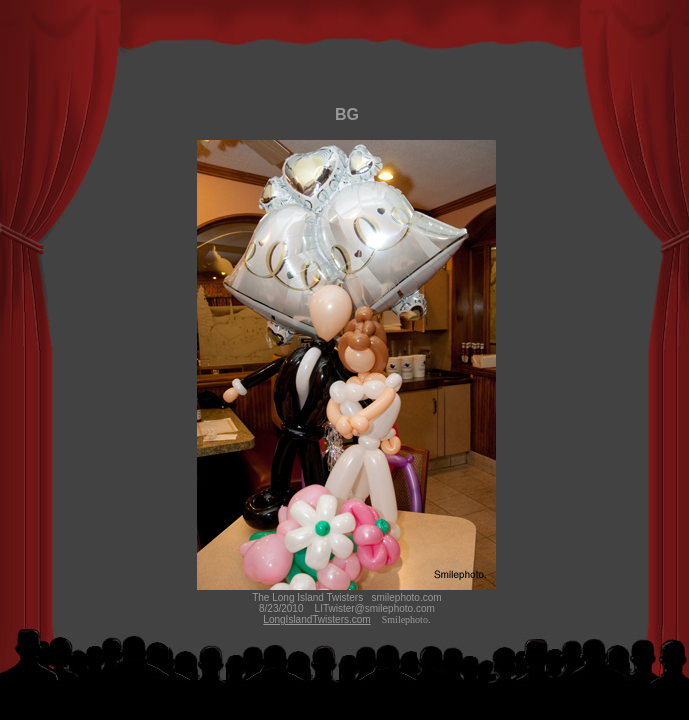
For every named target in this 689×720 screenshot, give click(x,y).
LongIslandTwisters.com (316, 619)
